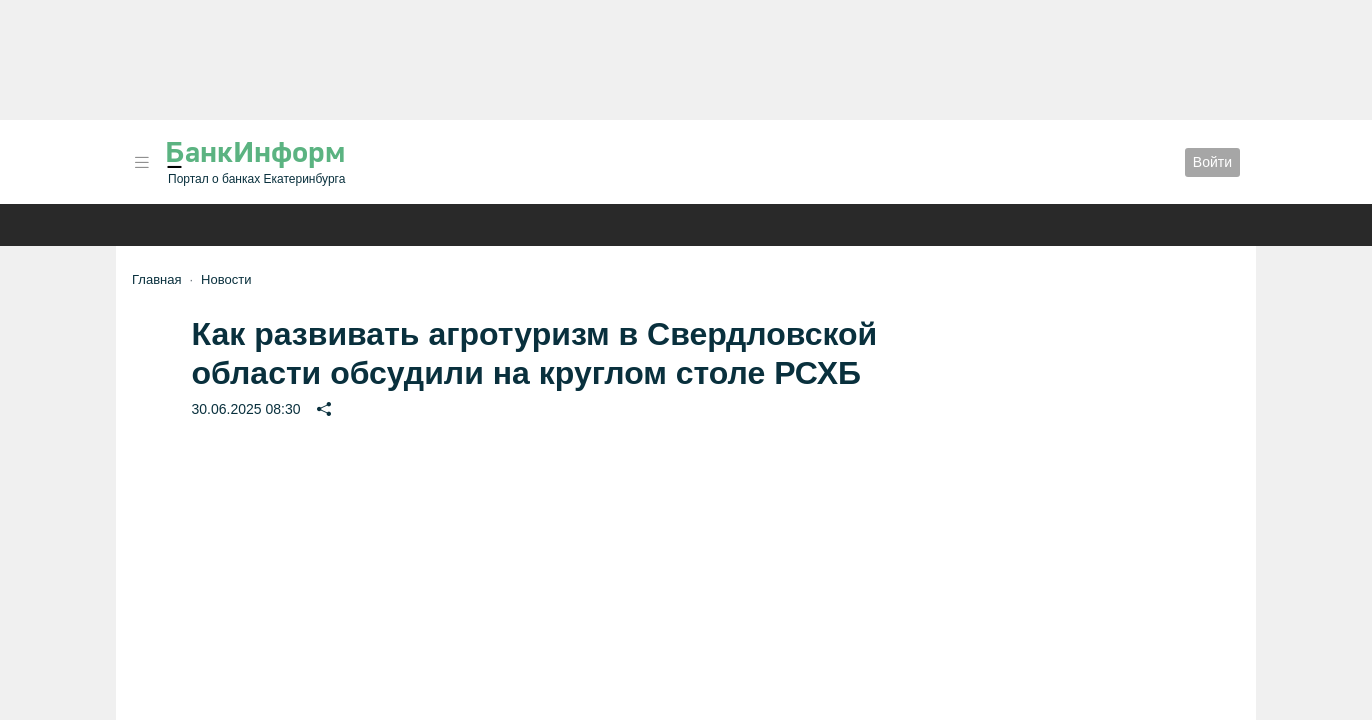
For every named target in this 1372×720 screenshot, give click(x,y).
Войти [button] (1212, 162)
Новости (226, 279)
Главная (156, 279)
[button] (142, 162)
